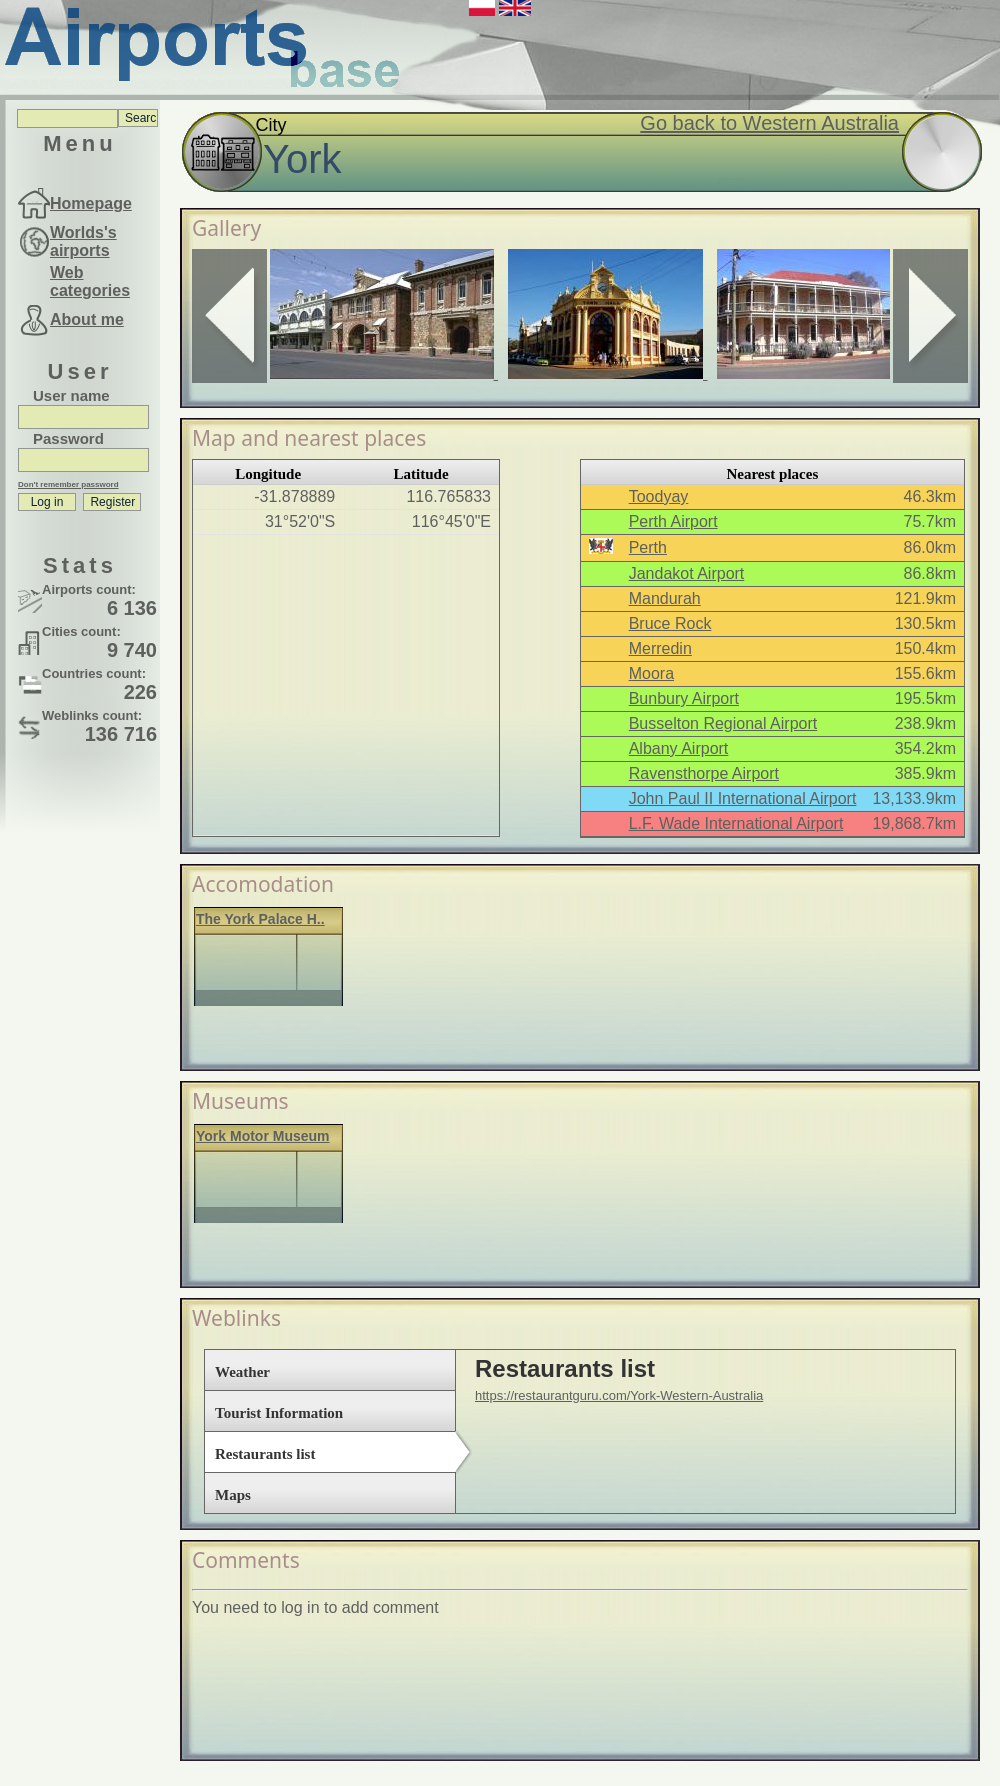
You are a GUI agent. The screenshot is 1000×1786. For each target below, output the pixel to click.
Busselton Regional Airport (723, 723)
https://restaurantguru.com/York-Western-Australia (619, 1395)
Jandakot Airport (687, 573)
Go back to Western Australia (769, 123)
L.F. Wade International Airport (736, 823)
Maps (233, 1495)
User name (71, 395)
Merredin (660, 648)
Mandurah (665, 598)
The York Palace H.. (260, 919)
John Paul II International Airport (743, 798)
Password (68, 438)
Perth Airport (673, 521)
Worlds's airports (83, 241)
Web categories (90, 281)
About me (87, 319)
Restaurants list (265, 1454)
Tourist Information (279, 1413)
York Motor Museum (263, 1136)
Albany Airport (679, 748)
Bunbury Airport (684, 698)
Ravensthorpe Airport (704, 773)
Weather (242, 1372)
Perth (648, 547)
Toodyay (659, 496)
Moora (651, 673)
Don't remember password (68, 484)
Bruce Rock (670, 623)
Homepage (91, 203)
